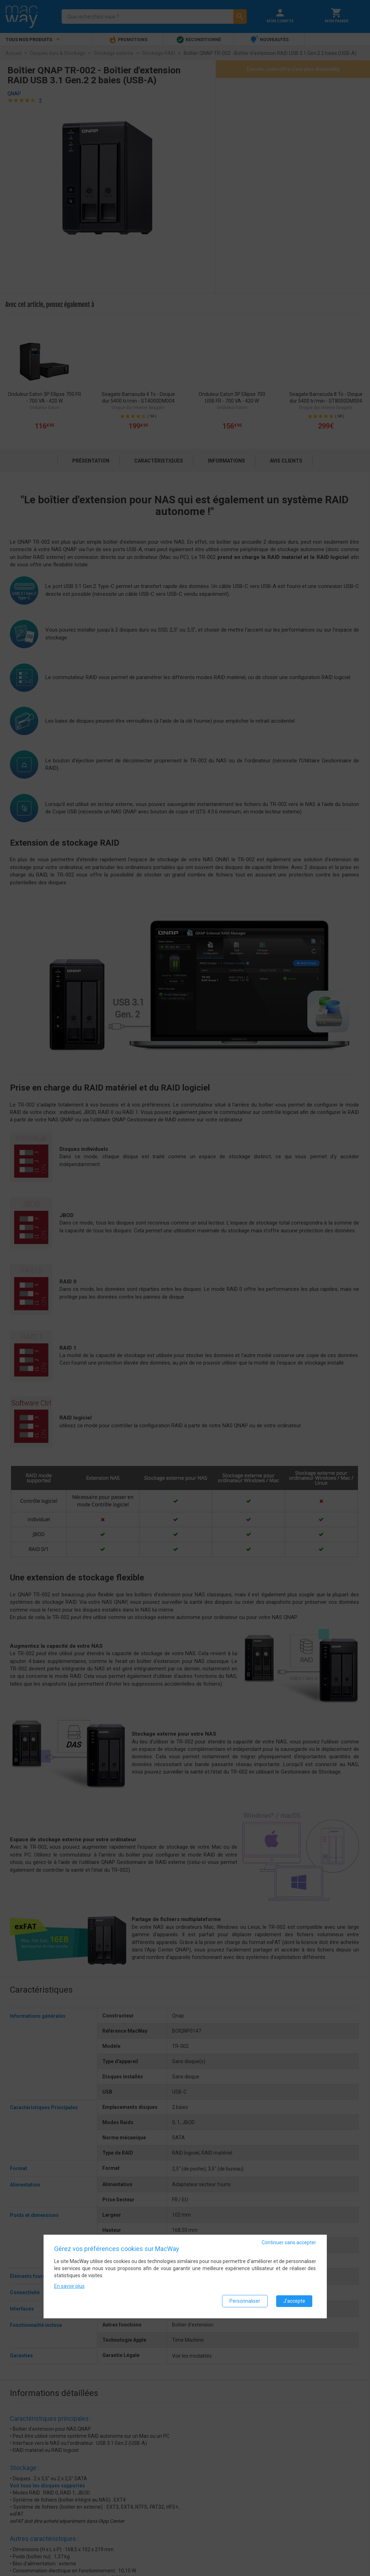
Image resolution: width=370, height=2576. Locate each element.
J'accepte (294, 2301)
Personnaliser (244, 2301)
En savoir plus (69, 2286)
